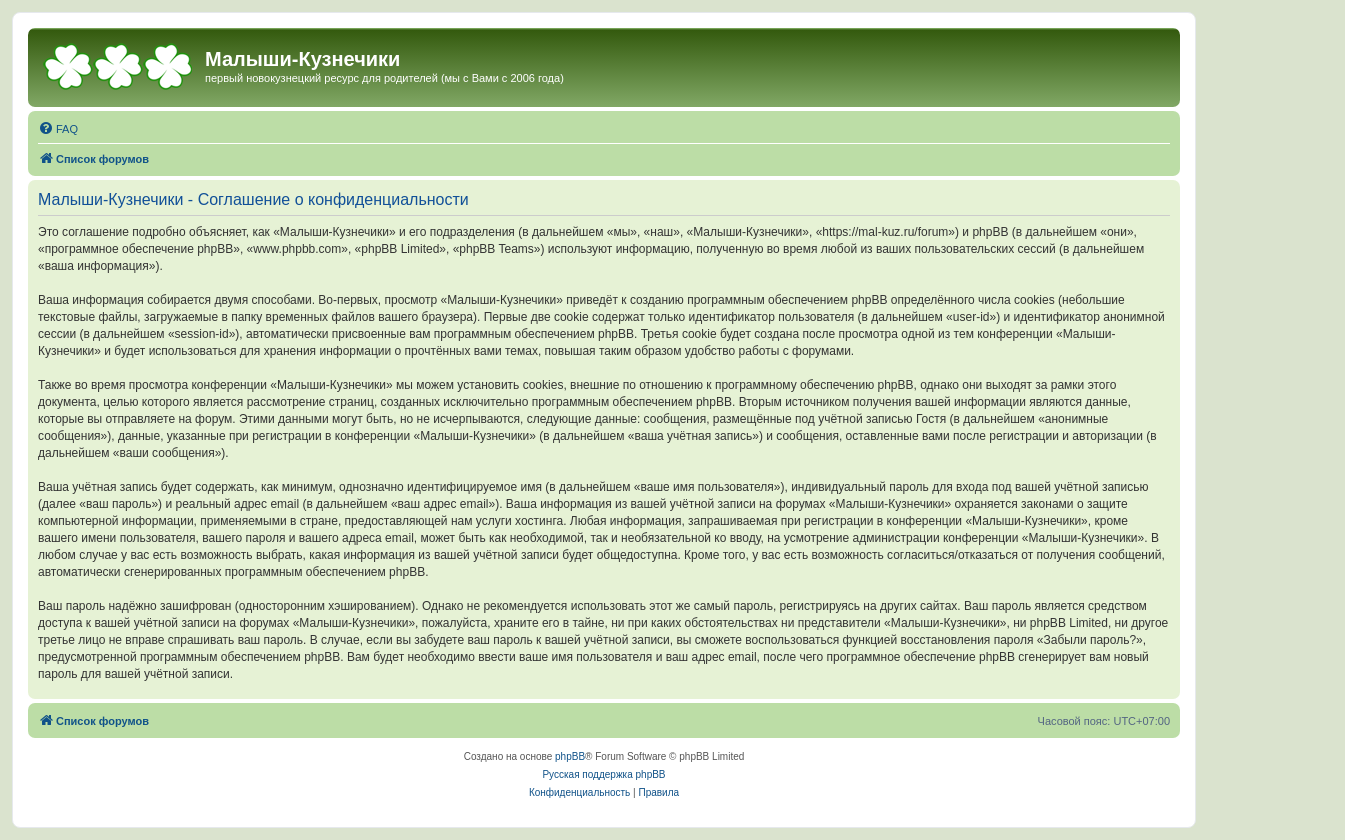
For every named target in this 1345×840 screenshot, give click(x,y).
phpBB (570, 756)
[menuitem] (58, 129)
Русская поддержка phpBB (603, 774)
